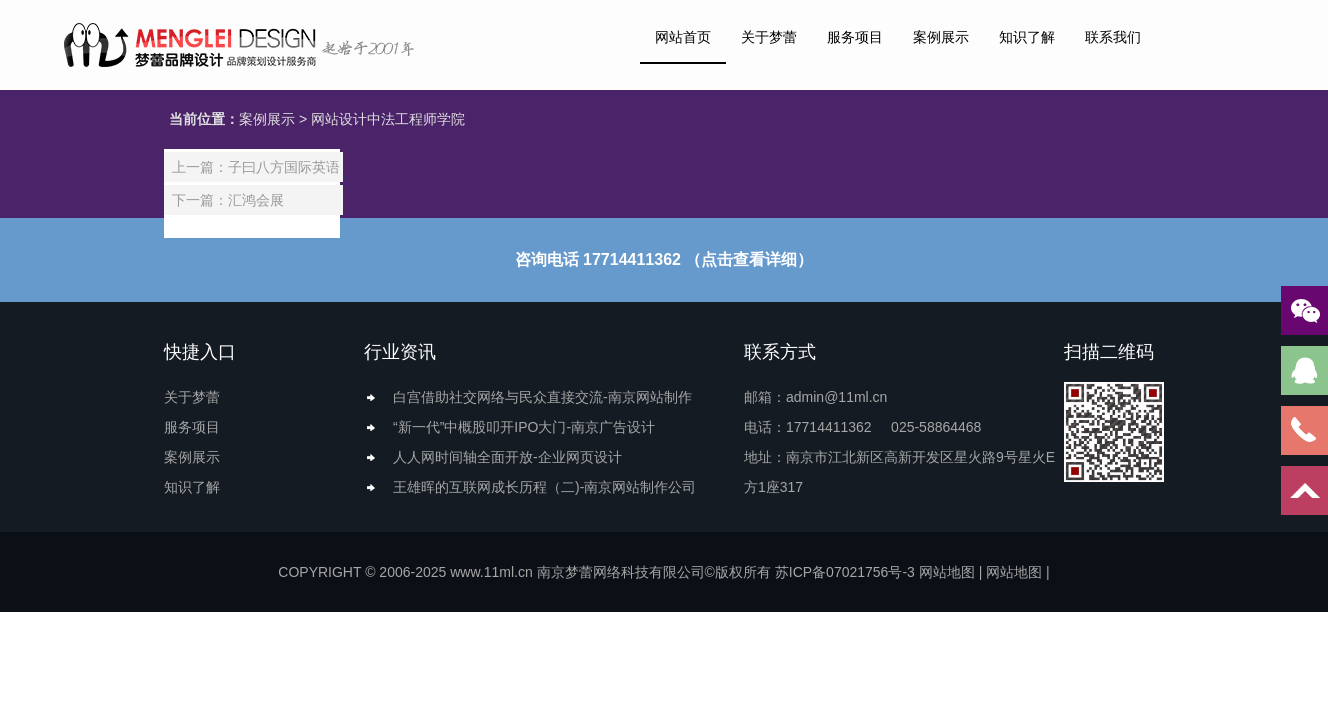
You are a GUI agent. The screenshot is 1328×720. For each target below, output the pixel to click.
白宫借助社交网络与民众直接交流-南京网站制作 (542, 397)
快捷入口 (200, 352)
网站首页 (683, 37)
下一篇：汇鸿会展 (228, 200)
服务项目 (855, 37)
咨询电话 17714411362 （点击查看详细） (664, 259)
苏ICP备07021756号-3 (845, 572)
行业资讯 (400, 352)
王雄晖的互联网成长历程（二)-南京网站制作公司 (544, 487)
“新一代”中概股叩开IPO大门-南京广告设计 (524, 427)
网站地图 (947, 572)
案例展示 (941, 37)
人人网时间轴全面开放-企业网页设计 (507, 457)
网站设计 (339, 119)
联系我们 (1113, 37)
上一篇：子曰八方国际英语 (256, 167)
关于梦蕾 (769, 37)
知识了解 (1027, 37)
